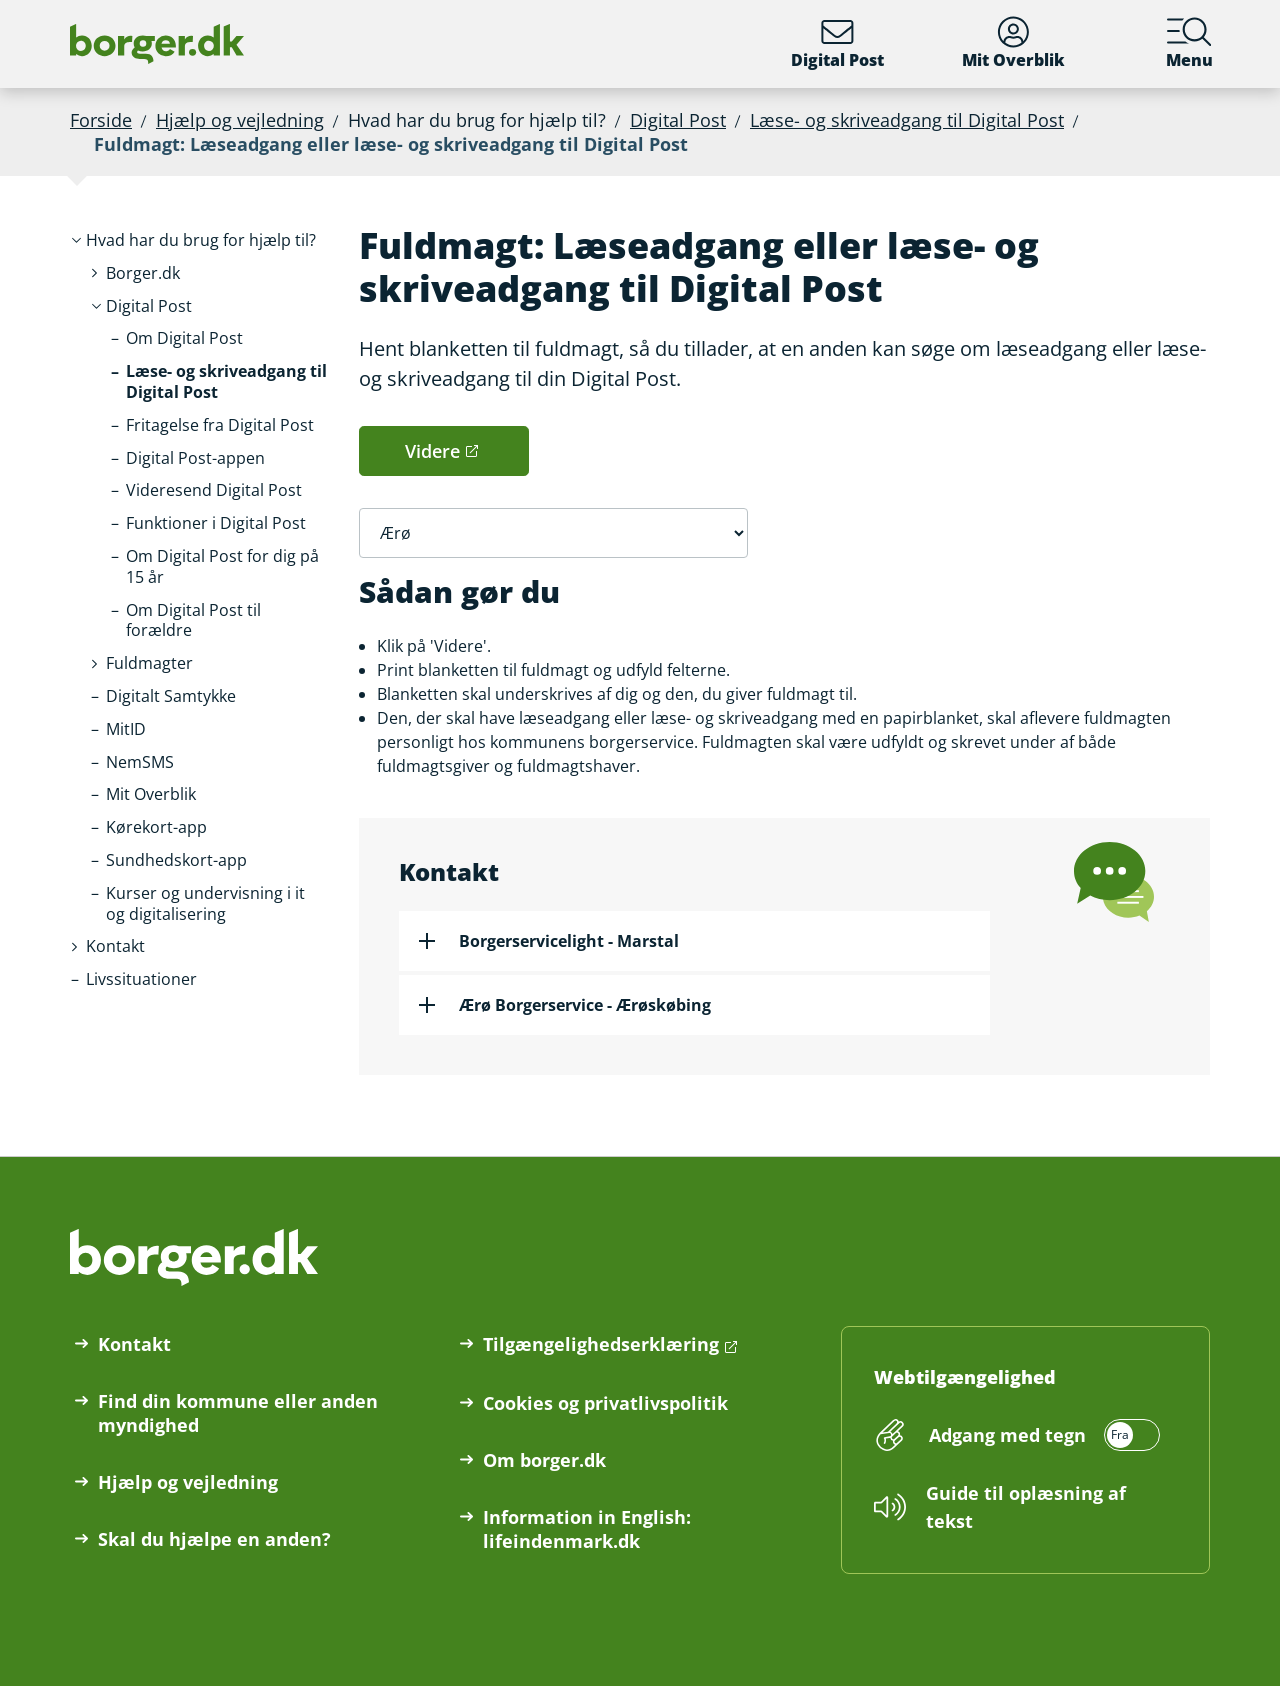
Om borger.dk (544, 1460)
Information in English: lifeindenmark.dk (587, 1529)
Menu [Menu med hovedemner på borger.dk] (1189, 43)
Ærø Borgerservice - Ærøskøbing (585, 1005)
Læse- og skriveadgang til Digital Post (907, 120)
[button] (201, 240)
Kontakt (134, 1344)
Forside (101, 120)
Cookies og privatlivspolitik (605, 1403)
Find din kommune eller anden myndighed (238, 1413)
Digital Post (837, 43)
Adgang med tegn (1007, 1435)
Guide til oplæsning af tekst (1026, 1507)
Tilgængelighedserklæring (601, 1344)
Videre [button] (432, 451)
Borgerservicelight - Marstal (569, 941)
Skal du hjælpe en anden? (214, 1539)
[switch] (1041, 1435)
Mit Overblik (1013, 43)
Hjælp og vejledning (240, 120)
